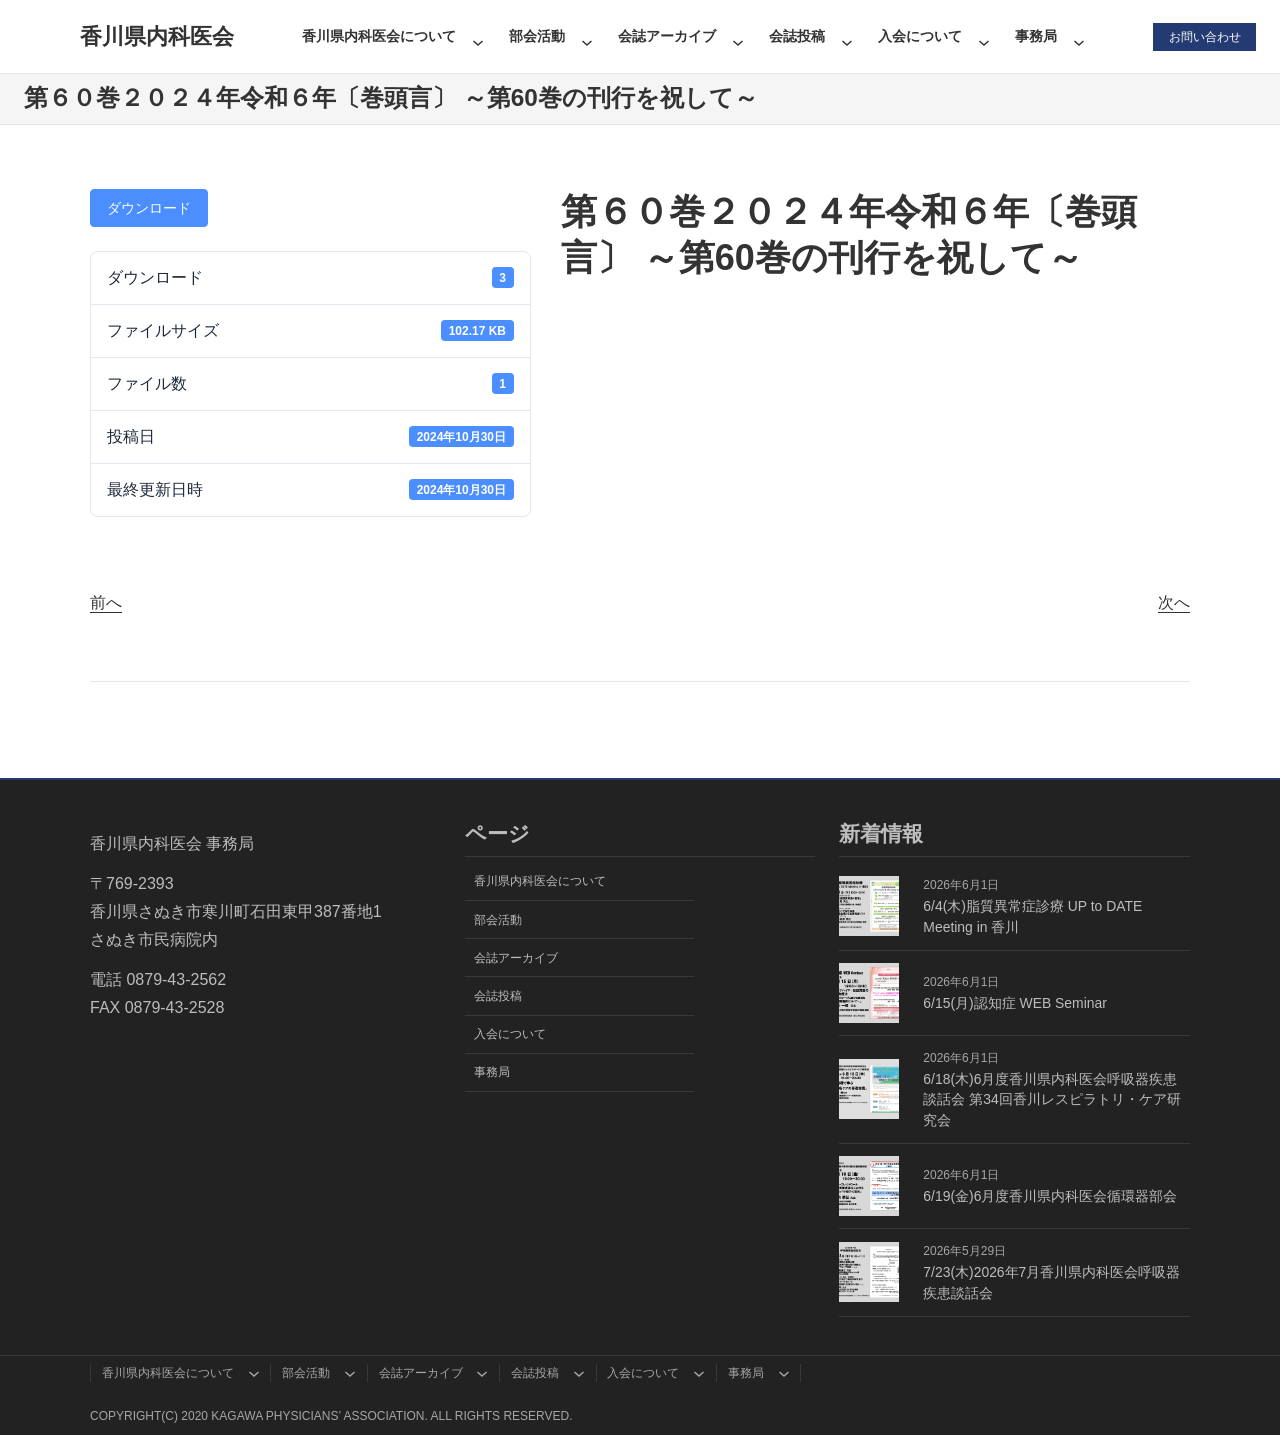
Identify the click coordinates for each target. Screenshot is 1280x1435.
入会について (919, 36)
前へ (106, 602)
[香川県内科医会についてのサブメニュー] (477, 36)
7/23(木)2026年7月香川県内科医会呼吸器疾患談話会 (1051, 1282)
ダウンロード (149, 208)
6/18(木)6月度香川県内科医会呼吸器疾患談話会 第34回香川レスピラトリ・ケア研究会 (1051, 1100)
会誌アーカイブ (666, 36)
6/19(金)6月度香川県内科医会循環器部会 (1050, 1196)
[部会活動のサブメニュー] (586, 36)
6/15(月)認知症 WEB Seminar (1015, 1003)
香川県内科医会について (378, 36)
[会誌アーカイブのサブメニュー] (737, 36)
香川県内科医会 (156, 36)
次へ (1174, 602)
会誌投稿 (796, 36)
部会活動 (536, 36)
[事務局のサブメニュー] (1078, 36)
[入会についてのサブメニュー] (983, 36)
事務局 (1035, 36)
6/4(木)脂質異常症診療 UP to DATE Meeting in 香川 (1032, 916)
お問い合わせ (1204, 36)
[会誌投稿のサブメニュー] (846, 36)
